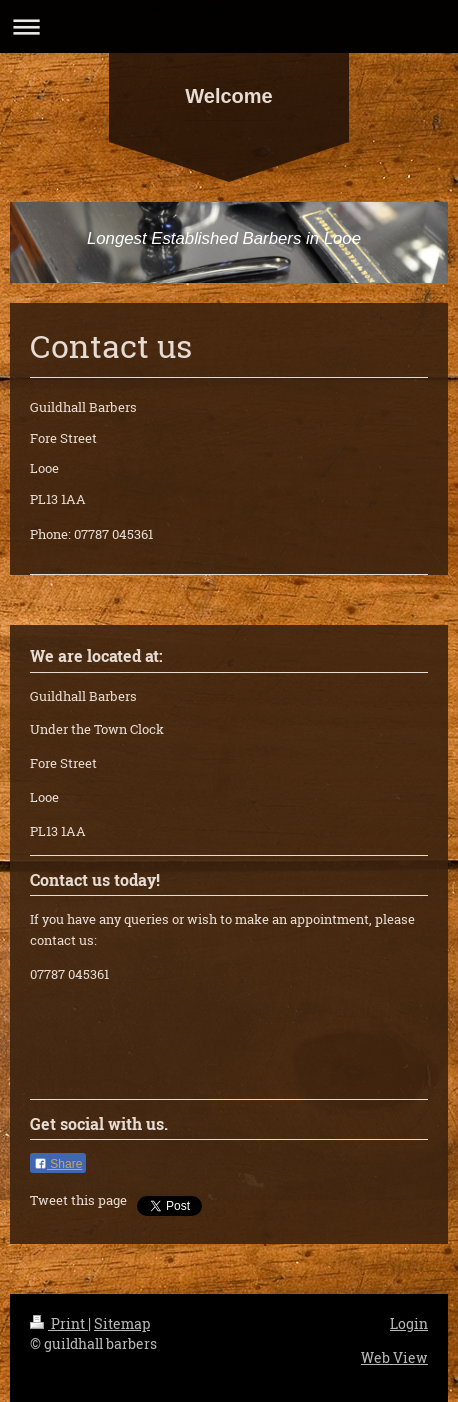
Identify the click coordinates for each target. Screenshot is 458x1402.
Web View (394, 1357)
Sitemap (122, 1323)
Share (58, 1164)
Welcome (228, 96)
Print (59, 1323)
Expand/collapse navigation (229, 26)
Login (409, 1323)
